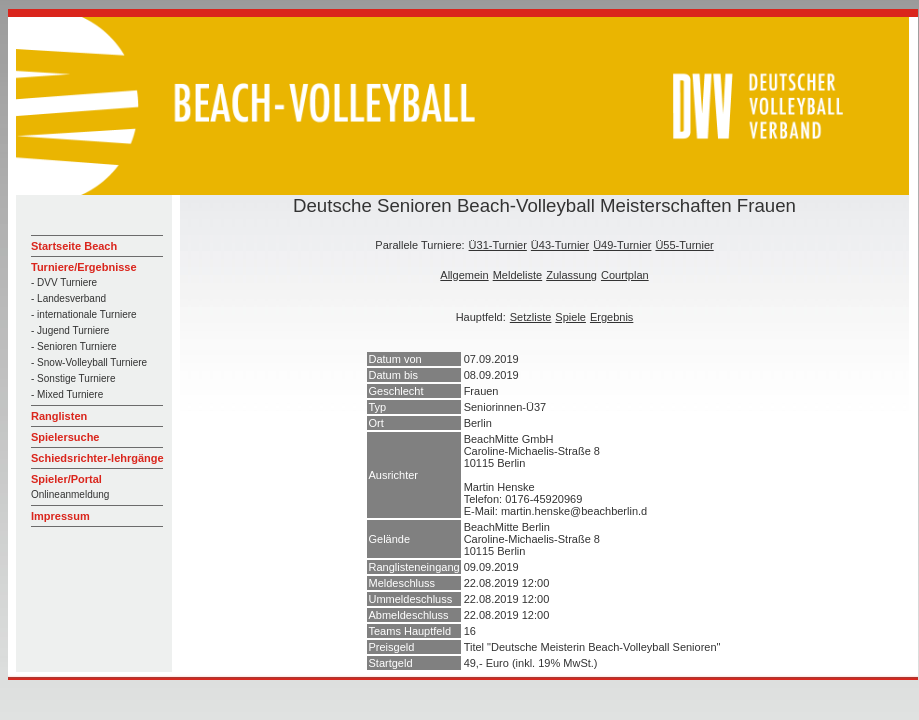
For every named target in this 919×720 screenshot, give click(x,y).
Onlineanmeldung (70, 494)
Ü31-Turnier (498, 245)
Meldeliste (518, 275)
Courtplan (625, 275)
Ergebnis (611, 317)
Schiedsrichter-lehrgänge (97, 458)
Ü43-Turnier (560, 245)
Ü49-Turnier (622, 245)
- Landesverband (68, 298)
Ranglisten (59, 416)
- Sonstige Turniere (73, 378)
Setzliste (531, 317)
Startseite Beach (74, 246)
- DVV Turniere (64, 282)
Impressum (60, 516)
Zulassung (571, 275)
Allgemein (464, 275)
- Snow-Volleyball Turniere (89, 362)
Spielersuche (65, 437)
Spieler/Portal (66, 479)
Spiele (570, 317)
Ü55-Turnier (684, 245)
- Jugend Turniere (70, 330)
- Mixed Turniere (67, 394)
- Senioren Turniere (74, 346)
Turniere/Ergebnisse (84, 267)
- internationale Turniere (84, 314)
